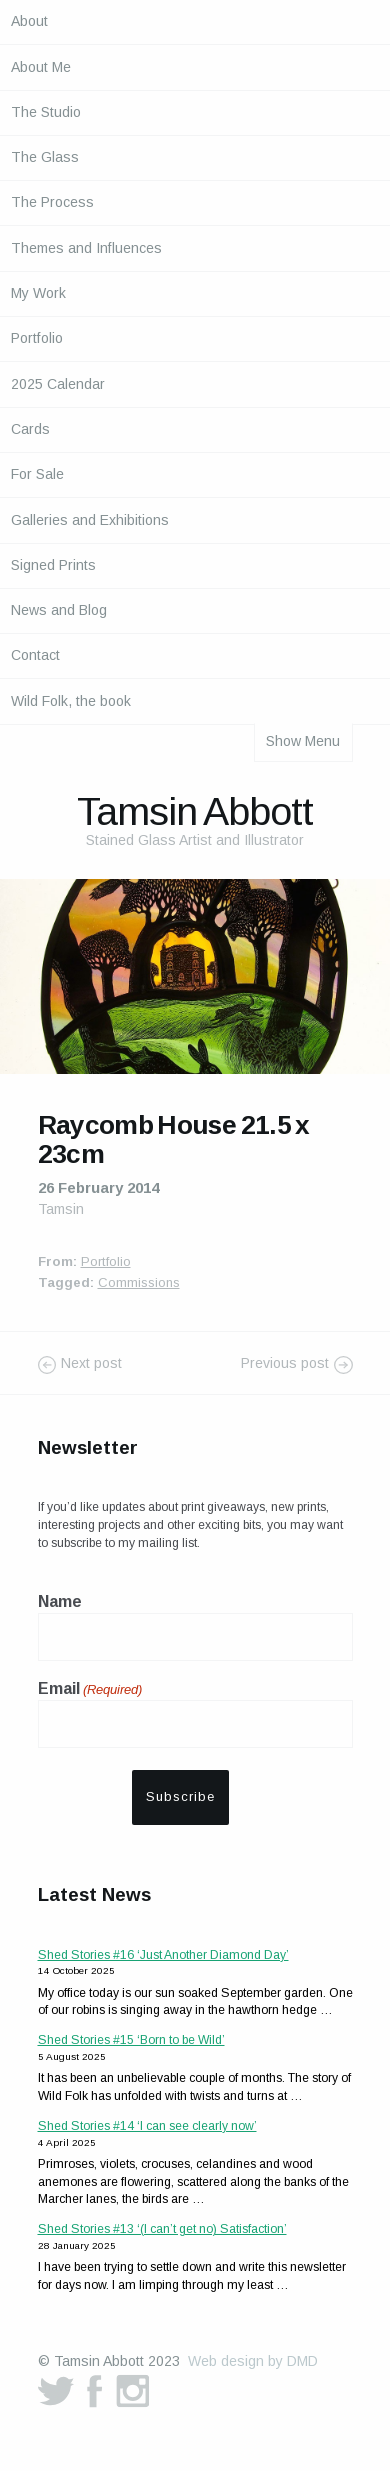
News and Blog (59, 610)
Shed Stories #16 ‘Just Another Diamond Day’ (163, 1955)
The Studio (46, 112)
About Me (41, 67)
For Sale (37, 474)
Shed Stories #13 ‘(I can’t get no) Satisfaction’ (162, 2229)
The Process (52, 202)
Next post (91, 1364)
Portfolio (37, 338)
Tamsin (61, 1209)
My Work (38, 293)
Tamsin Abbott (195, 811)
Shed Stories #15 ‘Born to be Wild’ (131, 2040)
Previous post (285, 1364)
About (29, 21)
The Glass (45, 157)
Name (60, 1601)
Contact (35, 655)
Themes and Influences (86, 248)
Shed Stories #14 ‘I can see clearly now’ (147, 2126)
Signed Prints (53, 565)
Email (90, 1690)
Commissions (139, 1282)
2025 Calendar (58, 384)
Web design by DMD (253, 2361)
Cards (30, 429)
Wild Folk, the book (71, 701)
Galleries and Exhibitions (90, 520)
